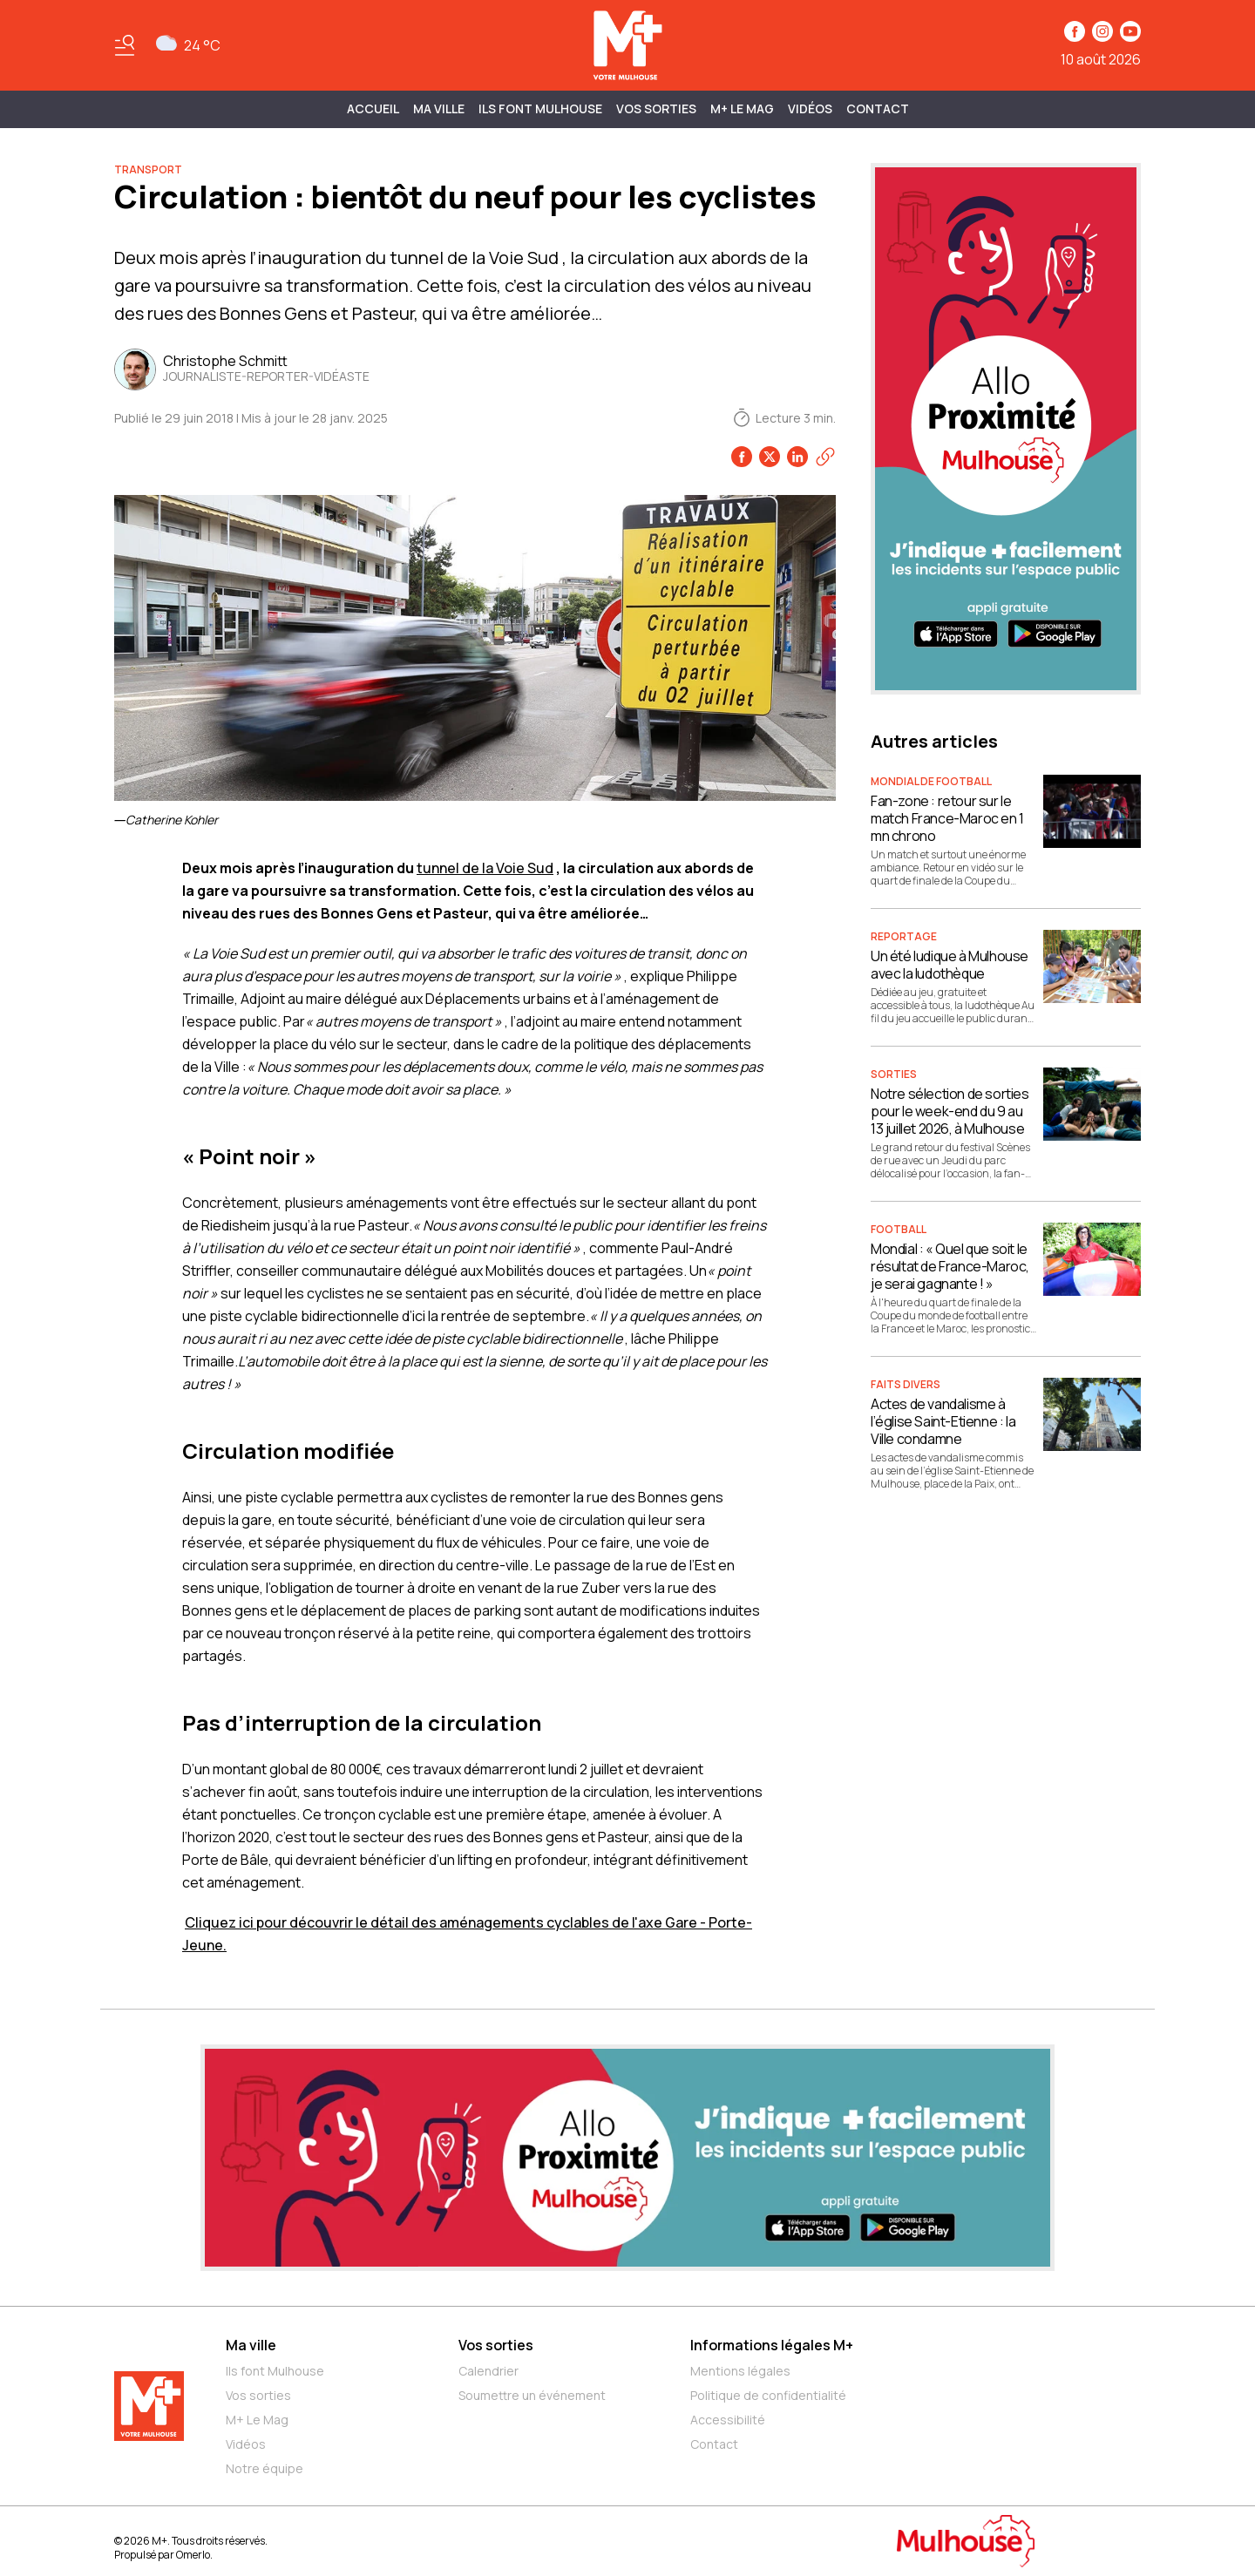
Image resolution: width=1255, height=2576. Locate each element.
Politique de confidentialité (768, 2395)
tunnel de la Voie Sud (485, 868)
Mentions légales (740, 2370)
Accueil (373, 108)
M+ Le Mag (742, 108)
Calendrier (488, 2370)
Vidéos (810, 108)
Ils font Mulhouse (275, 2370)
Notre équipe (264, 2468)
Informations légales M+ (771, 2345)
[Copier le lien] (825, 456)
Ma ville (251, 2345)
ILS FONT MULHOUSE (540, 108)
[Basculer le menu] (124, 45)
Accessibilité (727, 2419)
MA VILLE (439, 108)
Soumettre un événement (532, 2395)
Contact (877, 108)
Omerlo (193, 2554)
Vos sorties (656, 108)
